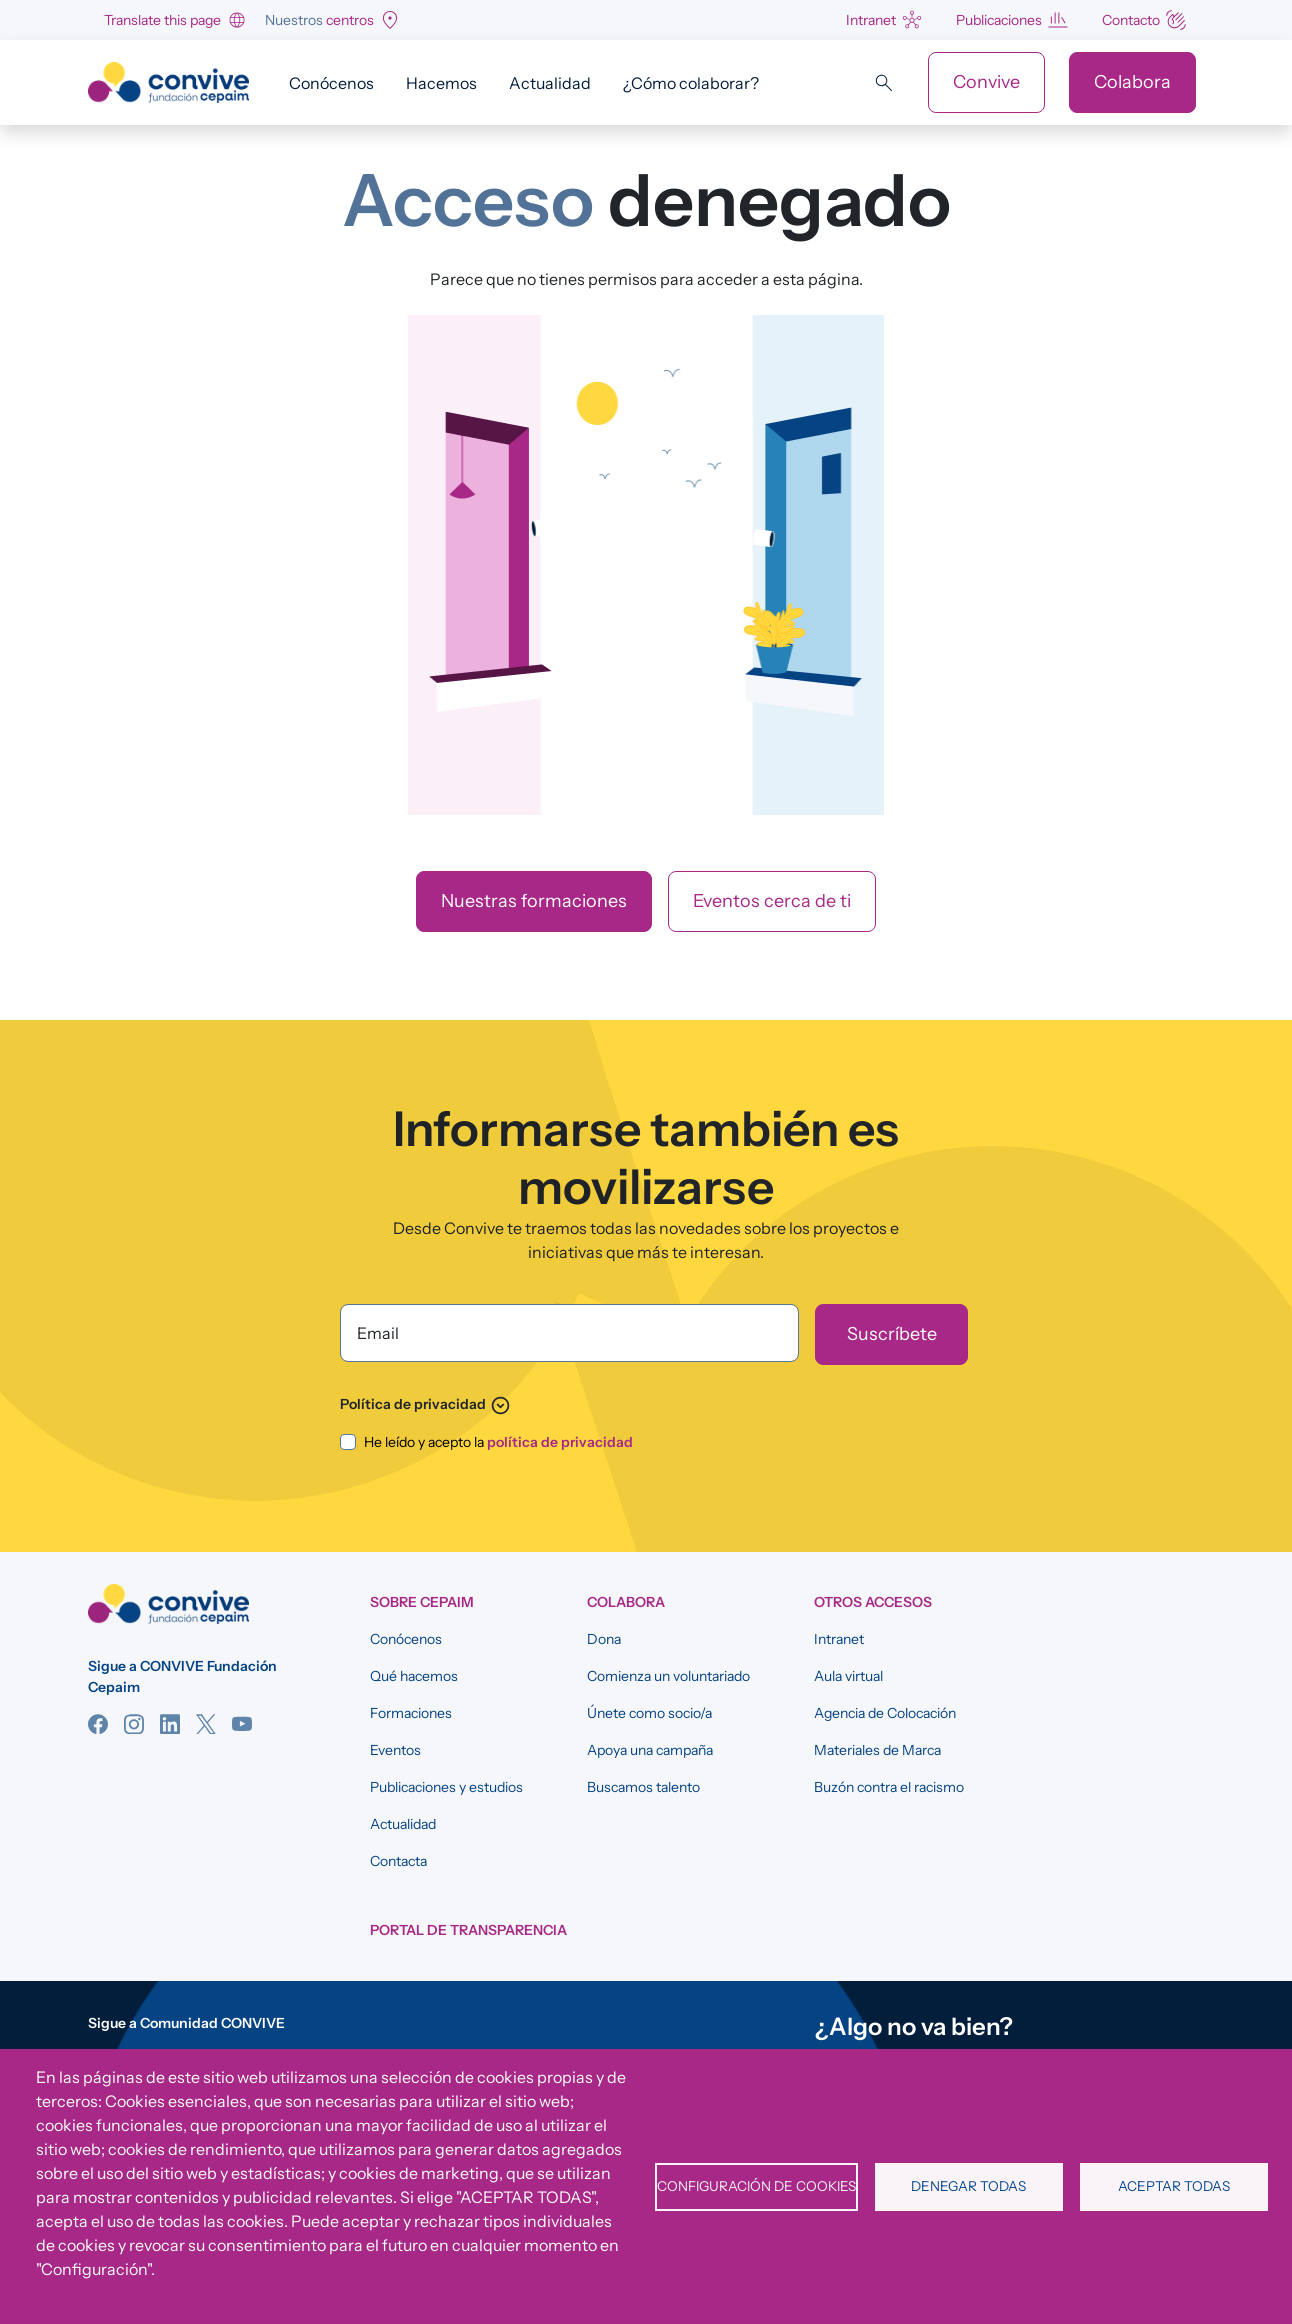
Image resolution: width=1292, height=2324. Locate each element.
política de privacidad (560, 1442)
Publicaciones (999, 20)
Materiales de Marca (877, 1750)
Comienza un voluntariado (668, 1676)
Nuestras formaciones (534, 901)
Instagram (134, 1724)
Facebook (98, 1724)
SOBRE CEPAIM (422, 1602)
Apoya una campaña (650, 1750)
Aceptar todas (1174, 2186)
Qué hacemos (414, 1676)
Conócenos (331, 83)
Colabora (1132, 82)
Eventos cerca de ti (772, 901)
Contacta (398, 1861)
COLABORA (626, 1602)
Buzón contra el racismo (889, 1787)
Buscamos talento (643, 1787)
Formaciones (411, 1713)
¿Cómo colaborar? (691, 83)
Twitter (206, 1724)
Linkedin (170, 1724)
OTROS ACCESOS (873, 1602)
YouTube (242, 1724)
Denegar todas (968, 2186)
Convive (986, 82)
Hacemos (441, 83)
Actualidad (550, 83)
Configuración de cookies (756, 2186)
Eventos (395, 1750)
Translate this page (162, 20)
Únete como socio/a (649, 1713)
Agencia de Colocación (885, 1713)
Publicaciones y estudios (446, 1787)
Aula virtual (848, 1676)
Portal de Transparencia (468, 1930)
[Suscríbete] (891, 1334)
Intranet (871, 20)
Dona (604, 1639)
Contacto (1131, 20)
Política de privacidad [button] (425, 1404)
